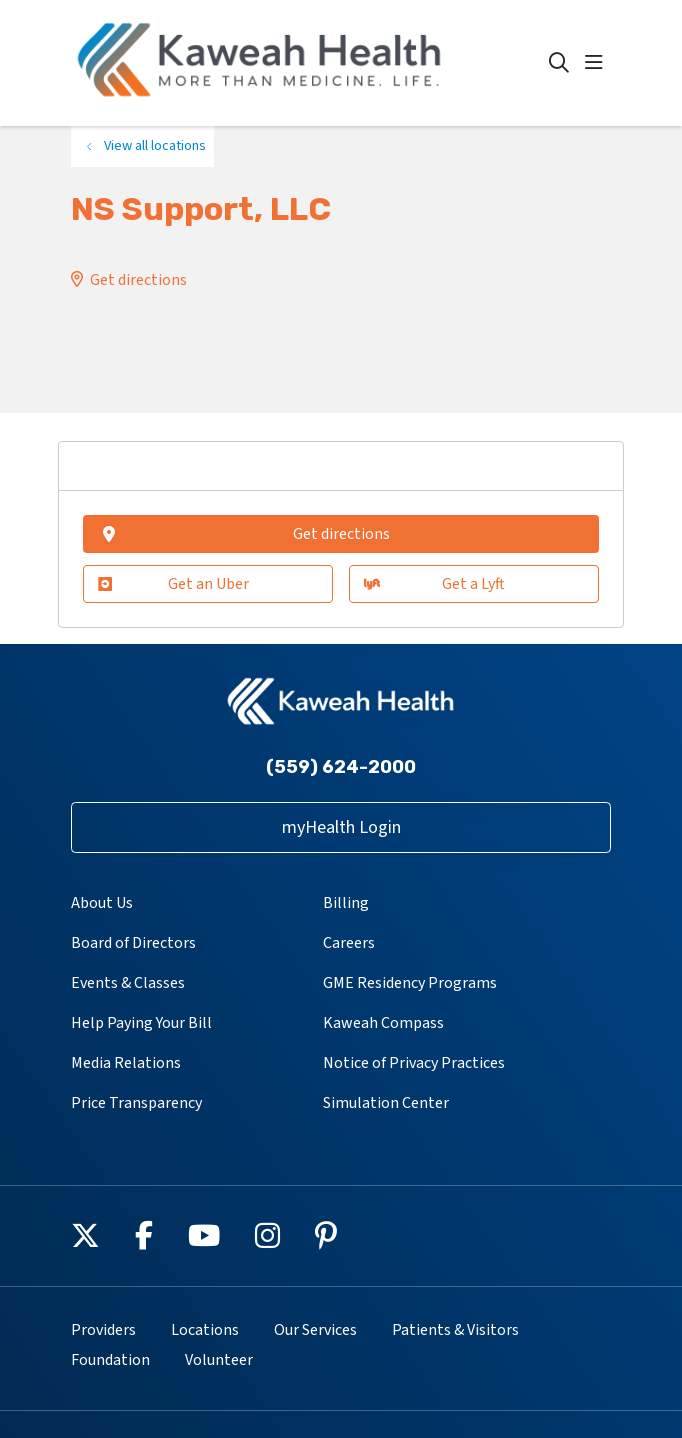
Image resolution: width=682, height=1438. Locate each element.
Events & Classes (128, 983)
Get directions (138, 280)
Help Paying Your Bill (141, 1023)
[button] (598, 63)
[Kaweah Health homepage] (310, 63)
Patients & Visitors (455, 1330)
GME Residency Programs (410, 983)
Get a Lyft (435, 584)
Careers (349, 943)
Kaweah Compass (383, 1023)
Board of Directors (133, 943)
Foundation (110, 1360)
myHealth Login (341, 827)
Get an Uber (173, 584)
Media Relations (126, 1063)
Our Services (315, 1330)
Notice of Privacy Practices (414, 1063)
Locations (205, 1330)
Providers (103, 1330)
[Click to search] (559, 63)
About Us (102, 903)
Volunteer (219, 1360)
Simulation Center (386, 1103)
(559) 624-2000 (341, 767)
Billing (346, 903)
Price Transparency (136, 1103)
